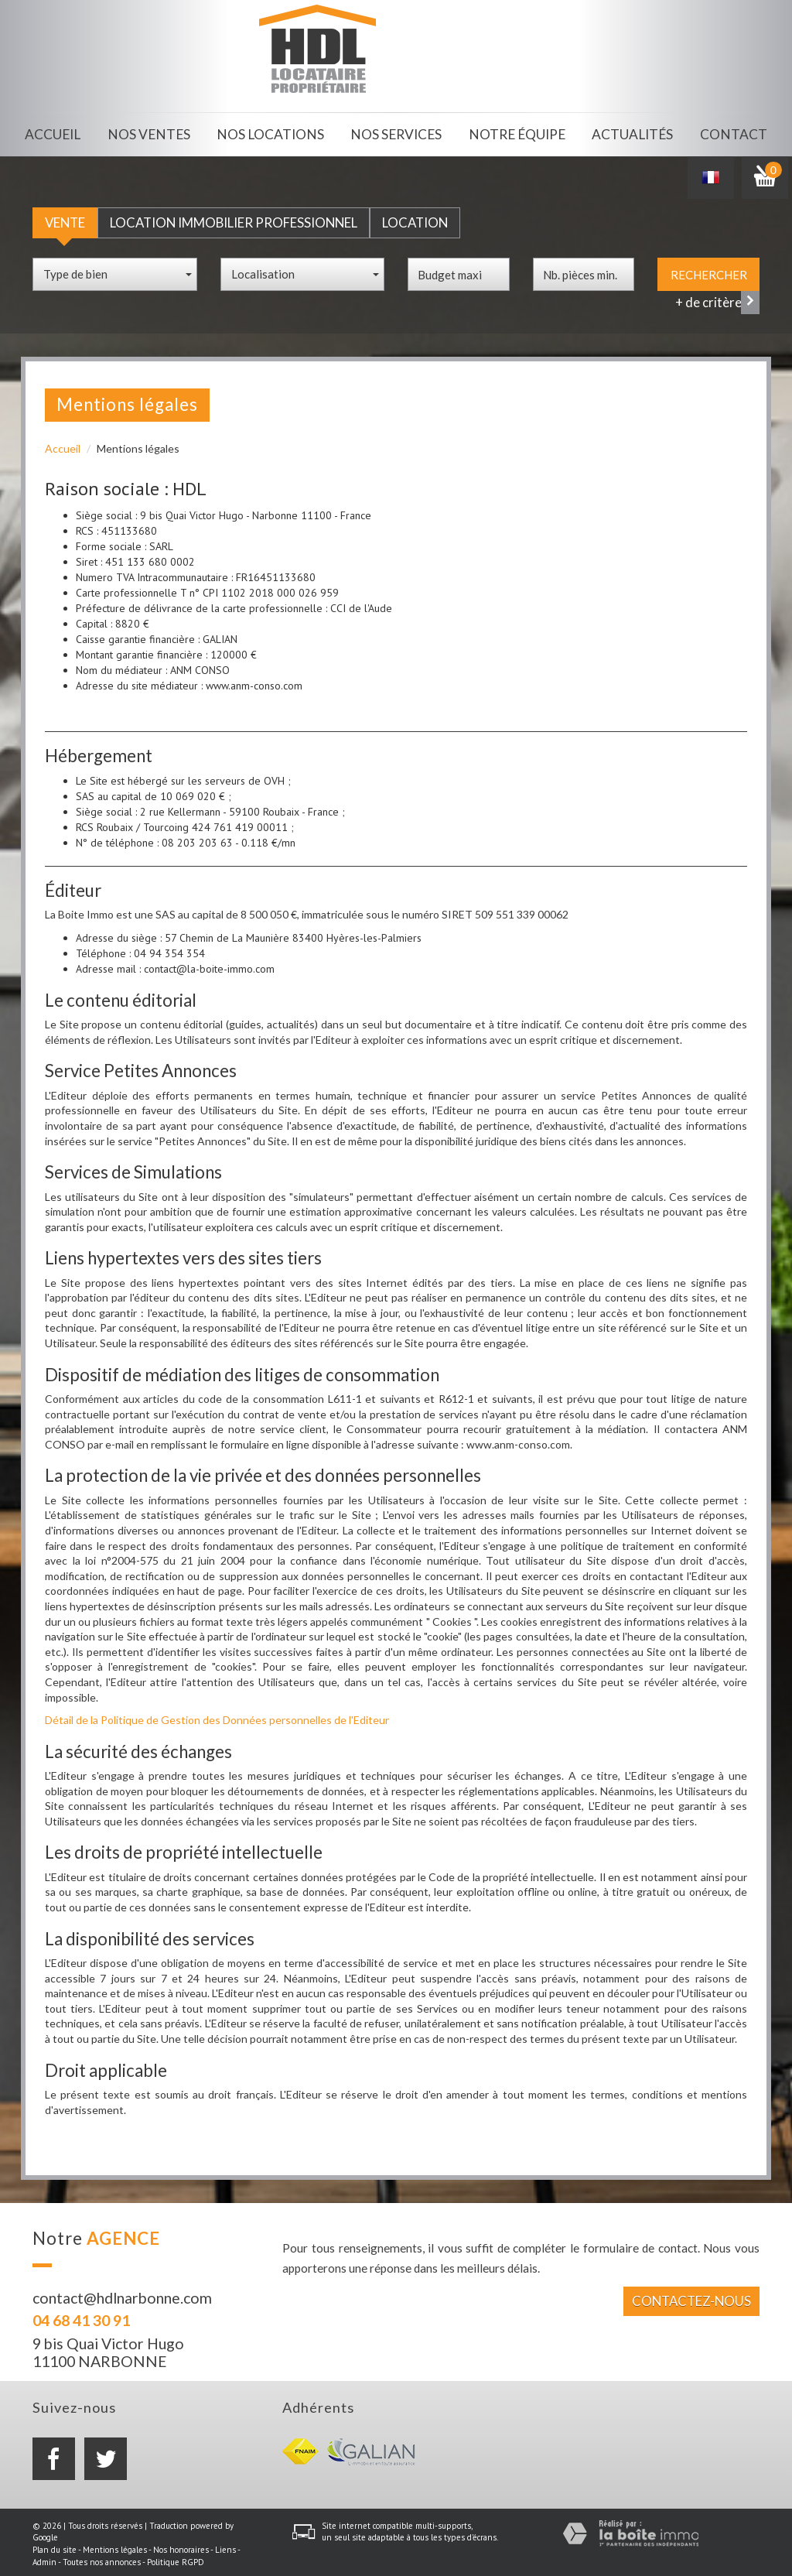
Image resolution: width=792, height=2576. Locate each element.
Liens (225, 2545)
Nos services (396, 132)
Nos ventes (153, 132)
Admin (44, 2558)
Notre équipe (515, 132)
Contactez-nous (691, 2296)
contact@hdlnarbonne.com (122, 2294)
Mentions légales (115, 2545)
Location (415, 218)
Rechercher (709, 271)
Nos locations (272, 132)
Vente (65, 218)
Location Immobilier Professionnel (233, 218)
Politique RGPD (175, 2558)
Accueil (55, 132)
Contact (732, 132)
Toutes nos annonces (102, 2558)
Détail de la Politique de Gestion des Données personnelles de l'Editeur (217, 1715)
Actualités (630, 132)
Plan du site (54, 2545)
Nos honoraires (181, 2545)
